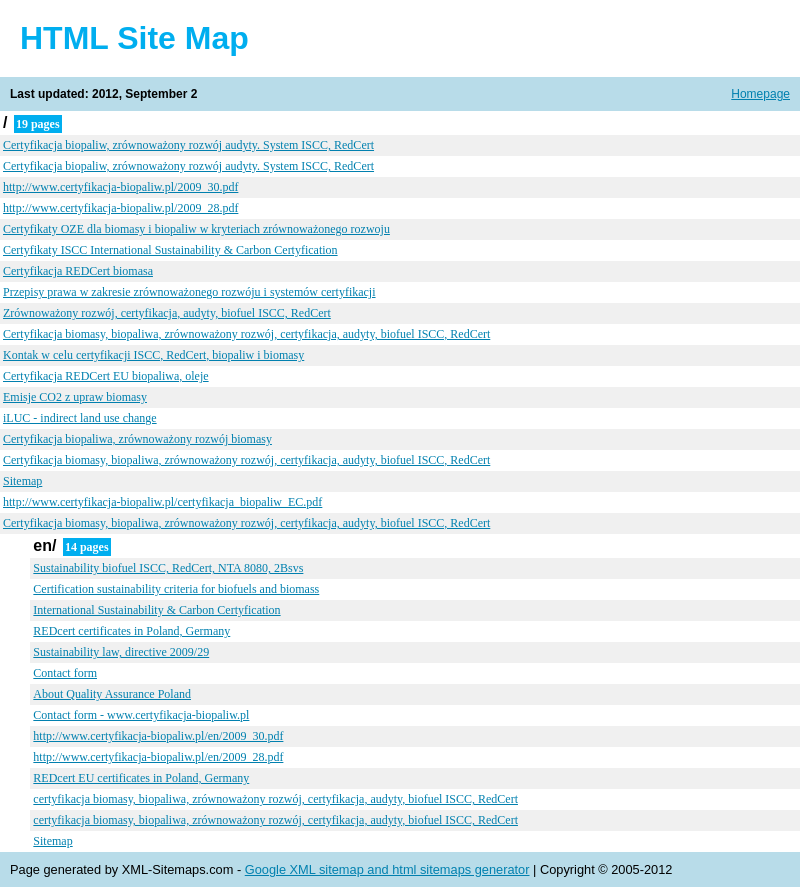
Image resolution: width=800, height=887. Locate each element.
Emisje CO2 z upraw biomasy (75, 397)
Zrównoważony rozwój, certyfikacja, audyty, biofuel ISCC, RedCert (167, 313)
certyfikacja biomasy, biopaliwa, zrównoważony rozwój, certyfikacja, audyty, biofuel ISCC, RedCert (275, 799)
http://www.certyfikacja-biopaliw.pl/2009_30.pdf (120, 187)
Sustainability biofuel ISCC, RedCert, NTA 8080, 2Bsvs (168, 568)
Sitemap (22, 481)
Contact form (65, 673)
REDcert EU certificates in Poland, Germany (141, 778)
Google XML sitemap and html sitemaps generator (387, 869)
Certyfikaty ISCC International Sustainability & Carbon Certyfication (170, 250)
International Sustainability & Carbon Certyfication (156, 610)
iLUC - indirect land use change (80, 418)
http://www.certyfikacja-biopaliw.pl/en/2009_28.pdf (158, 757)
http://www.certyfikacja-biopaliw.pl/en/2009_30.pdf (158, 736)
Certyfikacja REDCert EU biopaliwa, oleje (106, 376)
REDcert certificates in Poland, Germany (131, 631)
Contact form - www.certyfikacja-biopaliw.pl (141, 715)
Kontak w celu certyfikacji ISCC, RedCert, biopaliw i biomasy (153, 355)
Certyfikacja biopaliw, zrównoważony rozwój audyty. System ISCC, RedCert (188, 145)
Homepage (760, 94)
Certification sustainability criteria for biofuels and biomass (176, 589)
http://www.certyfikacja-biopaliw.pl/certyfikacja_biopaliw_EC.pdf (162, 502)
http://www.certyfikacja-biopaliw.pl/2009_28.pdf (120, 208)
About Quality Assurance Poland (112, 694)
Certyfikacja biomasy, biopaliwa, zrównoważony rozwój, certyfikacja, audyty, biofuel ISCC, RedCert (246, 334)
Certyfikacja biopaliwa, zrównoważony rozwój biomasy (137, 439)
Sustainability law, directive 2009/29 (121, 652)
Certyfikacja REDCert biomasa (78, 271)
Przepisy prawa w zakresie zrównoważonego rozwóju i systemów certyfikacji (189, 292)
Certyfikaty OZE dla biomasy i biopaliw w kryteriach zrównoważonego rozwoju (196, 229)
